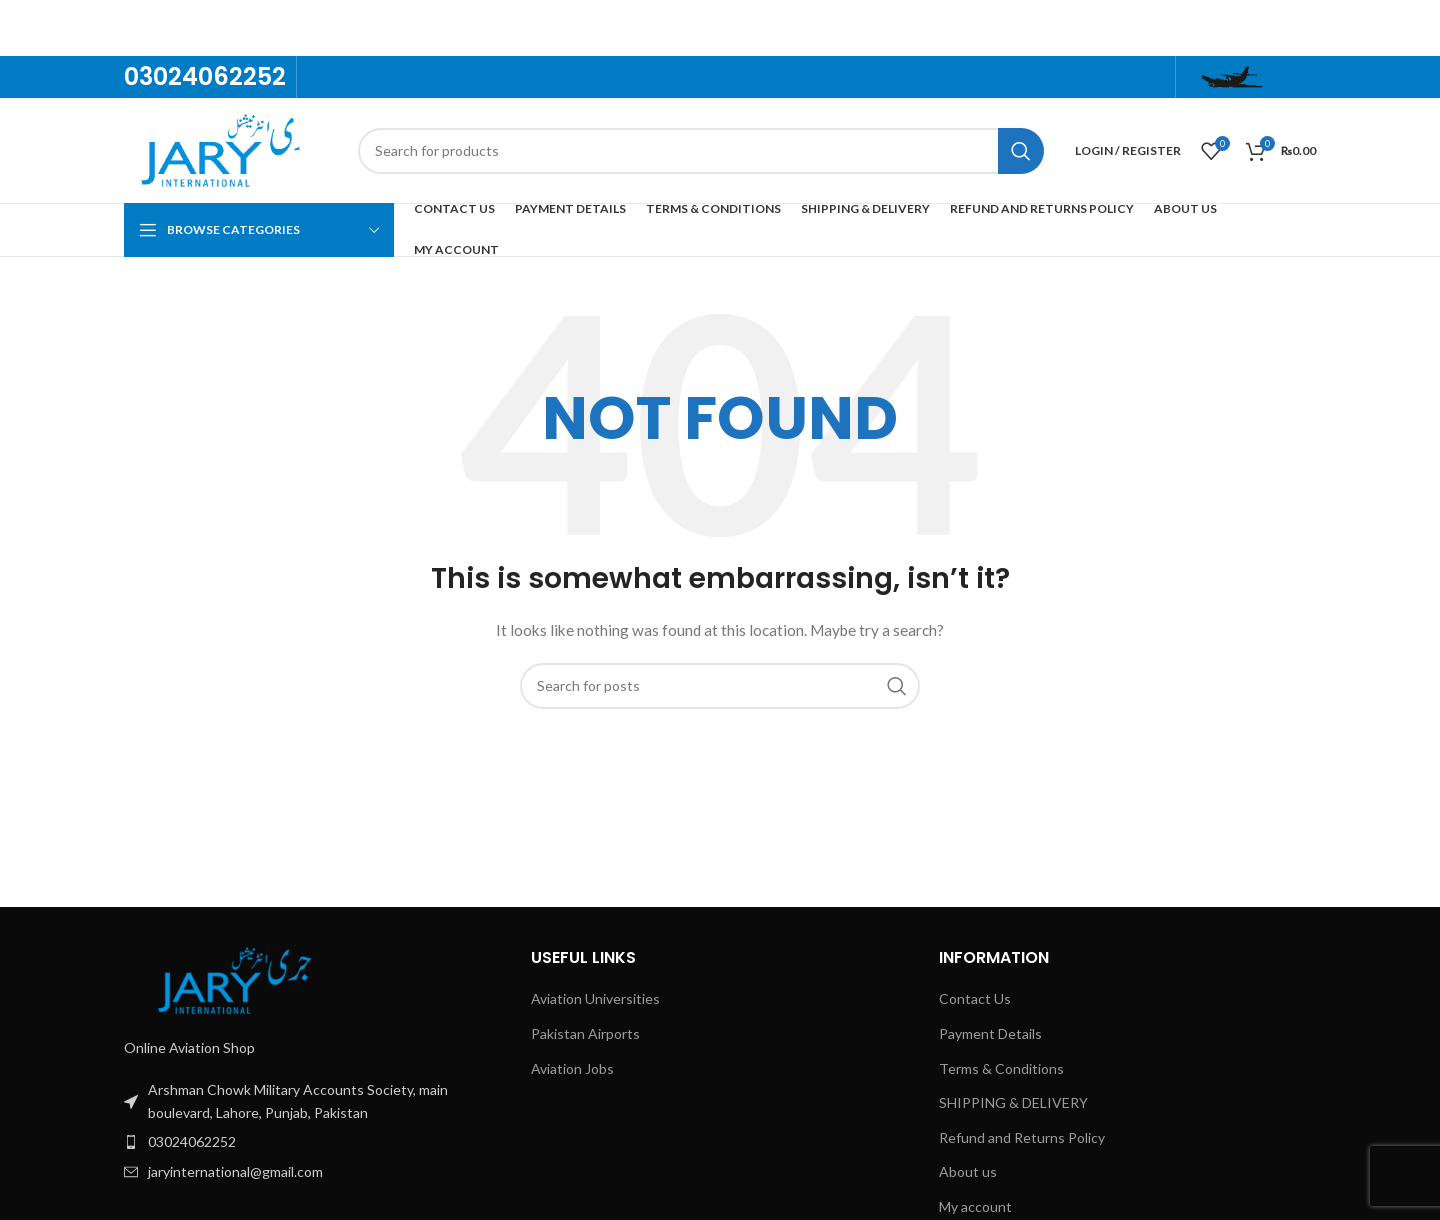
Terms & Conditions (1001, 1068)
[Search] (701, 151)
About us (968, 1171)
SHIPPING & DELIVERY (1013, 1102)
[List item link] (312, 1101)
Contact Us (975, 998)
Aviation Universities (595, 998)
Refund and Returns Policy (1022, 1137)
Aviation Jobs (572, 1068)
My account (975, 1206)
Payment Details (990, 1033)
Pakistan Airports (585, 1033)
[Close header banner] (1415, 28)
